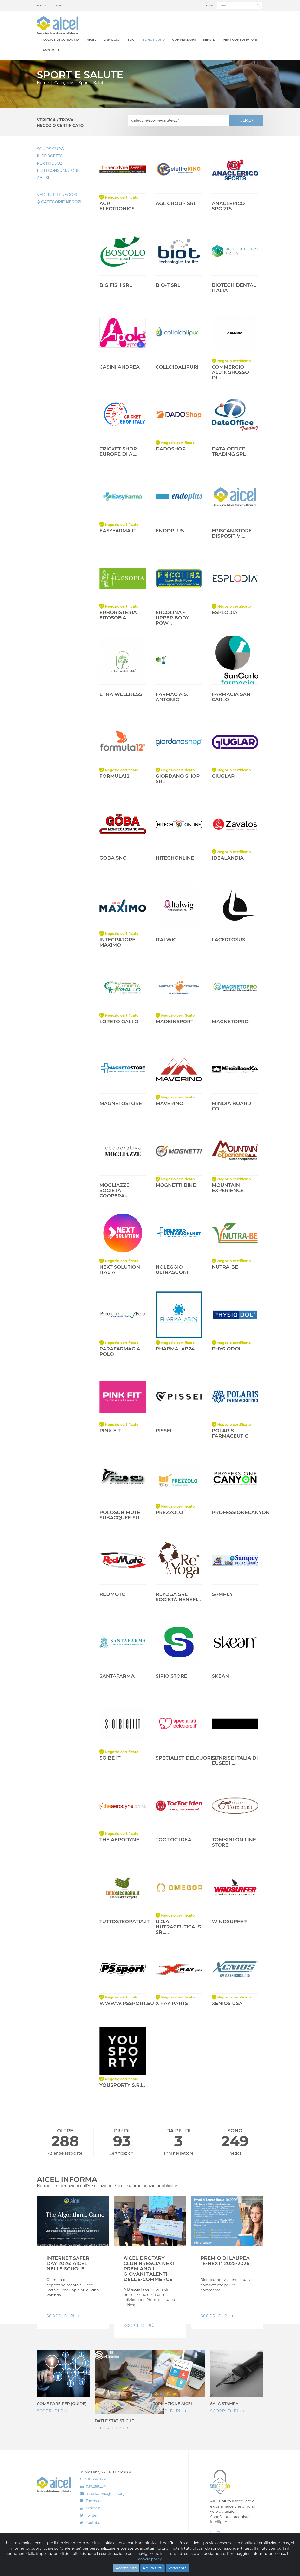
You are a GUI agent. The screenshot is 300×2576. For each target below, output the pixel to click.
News (210, 5)
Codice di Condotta (61, 39)
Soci (132, 39)
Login (57, 5)
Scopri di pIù (62, 2316)
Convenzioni (184, 39)
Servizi (209, 39)
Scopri (217, 2532)
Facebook (94, 2501)
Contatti (51, 49)
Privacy (51, 2564)
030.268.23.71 (97, 2486)
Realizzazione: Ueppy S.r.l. (246, 2560)
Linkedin (93, 2508)
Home (43, 82)
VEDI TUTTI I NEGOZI (57, 195)
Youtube (93, 2522)
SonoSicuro (154, 39)
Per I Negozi (50, 163)
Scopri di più (54, 2411)
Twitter (92, 2515)
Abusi (43, 177)
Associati (43, 5)
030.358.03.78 (96, 2479)
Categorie (63, 82)
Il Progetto (50, 156)
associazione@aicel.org (105, 2494)
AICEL (91, 39)
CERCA (246, 120)
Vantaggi (112, 39)
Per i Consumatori (240, 39)
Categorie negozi (61, 202)
